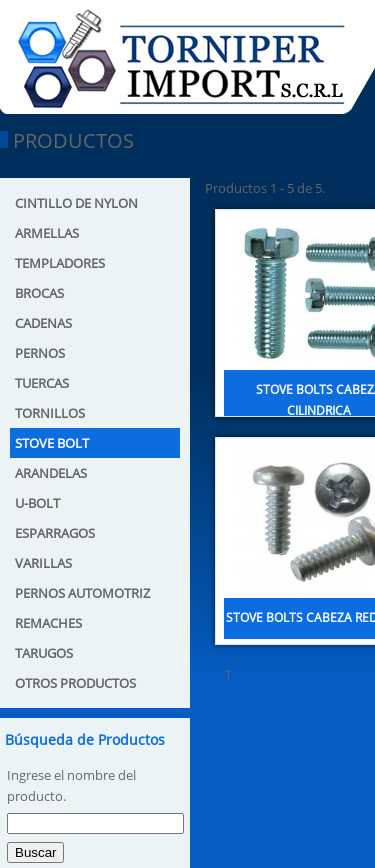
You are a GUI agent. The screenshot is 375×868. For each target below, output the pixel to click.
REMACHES (48, 623)
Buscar (35, 852)
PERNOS (40, 353)
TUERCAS (42, 383)
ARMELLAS (47, 233)
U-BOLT (37, 503)
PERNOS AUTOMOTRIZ (82, 593)
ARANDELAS (51, 473)
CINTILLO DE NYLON (76, 203)
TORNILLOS (50, 413)
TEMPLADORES (60, 263)
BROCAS (39, 293)
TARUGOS (44, 653)
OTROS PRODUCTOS (75, 683)
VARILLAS (43, 563)
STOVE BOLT (52, 443)
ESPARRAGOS (55, 533)
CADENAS (43, 323)
